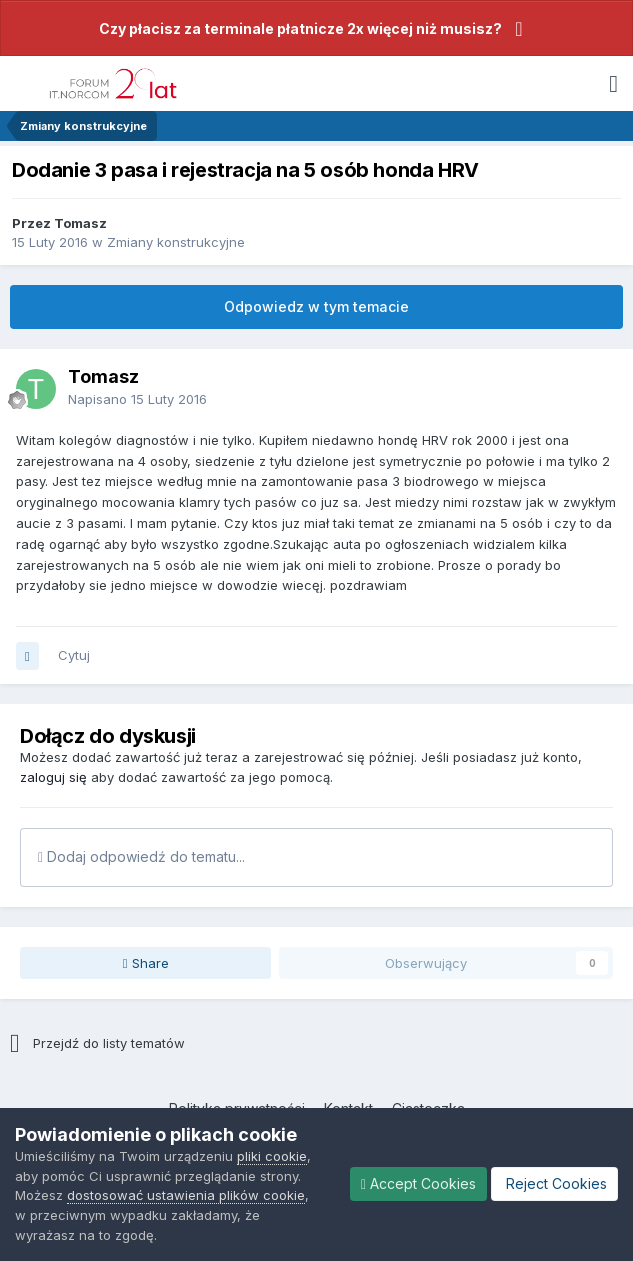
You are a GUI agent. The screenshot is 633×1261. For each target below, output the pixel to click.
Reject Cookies (554, 1183)
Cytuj (74, 655)
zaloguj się (53, 777)
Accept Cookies (418, 1183)
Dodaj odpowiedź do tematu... (141, 856)
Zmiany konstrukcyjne (176, 242)
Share (146, 963)
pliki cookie (272, 1156)
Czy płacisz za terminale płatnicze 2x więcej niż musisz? (300, 28)
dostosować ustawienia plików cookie (186, 1195)
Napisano (137, 399)
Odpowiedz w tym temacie (316, 306)
